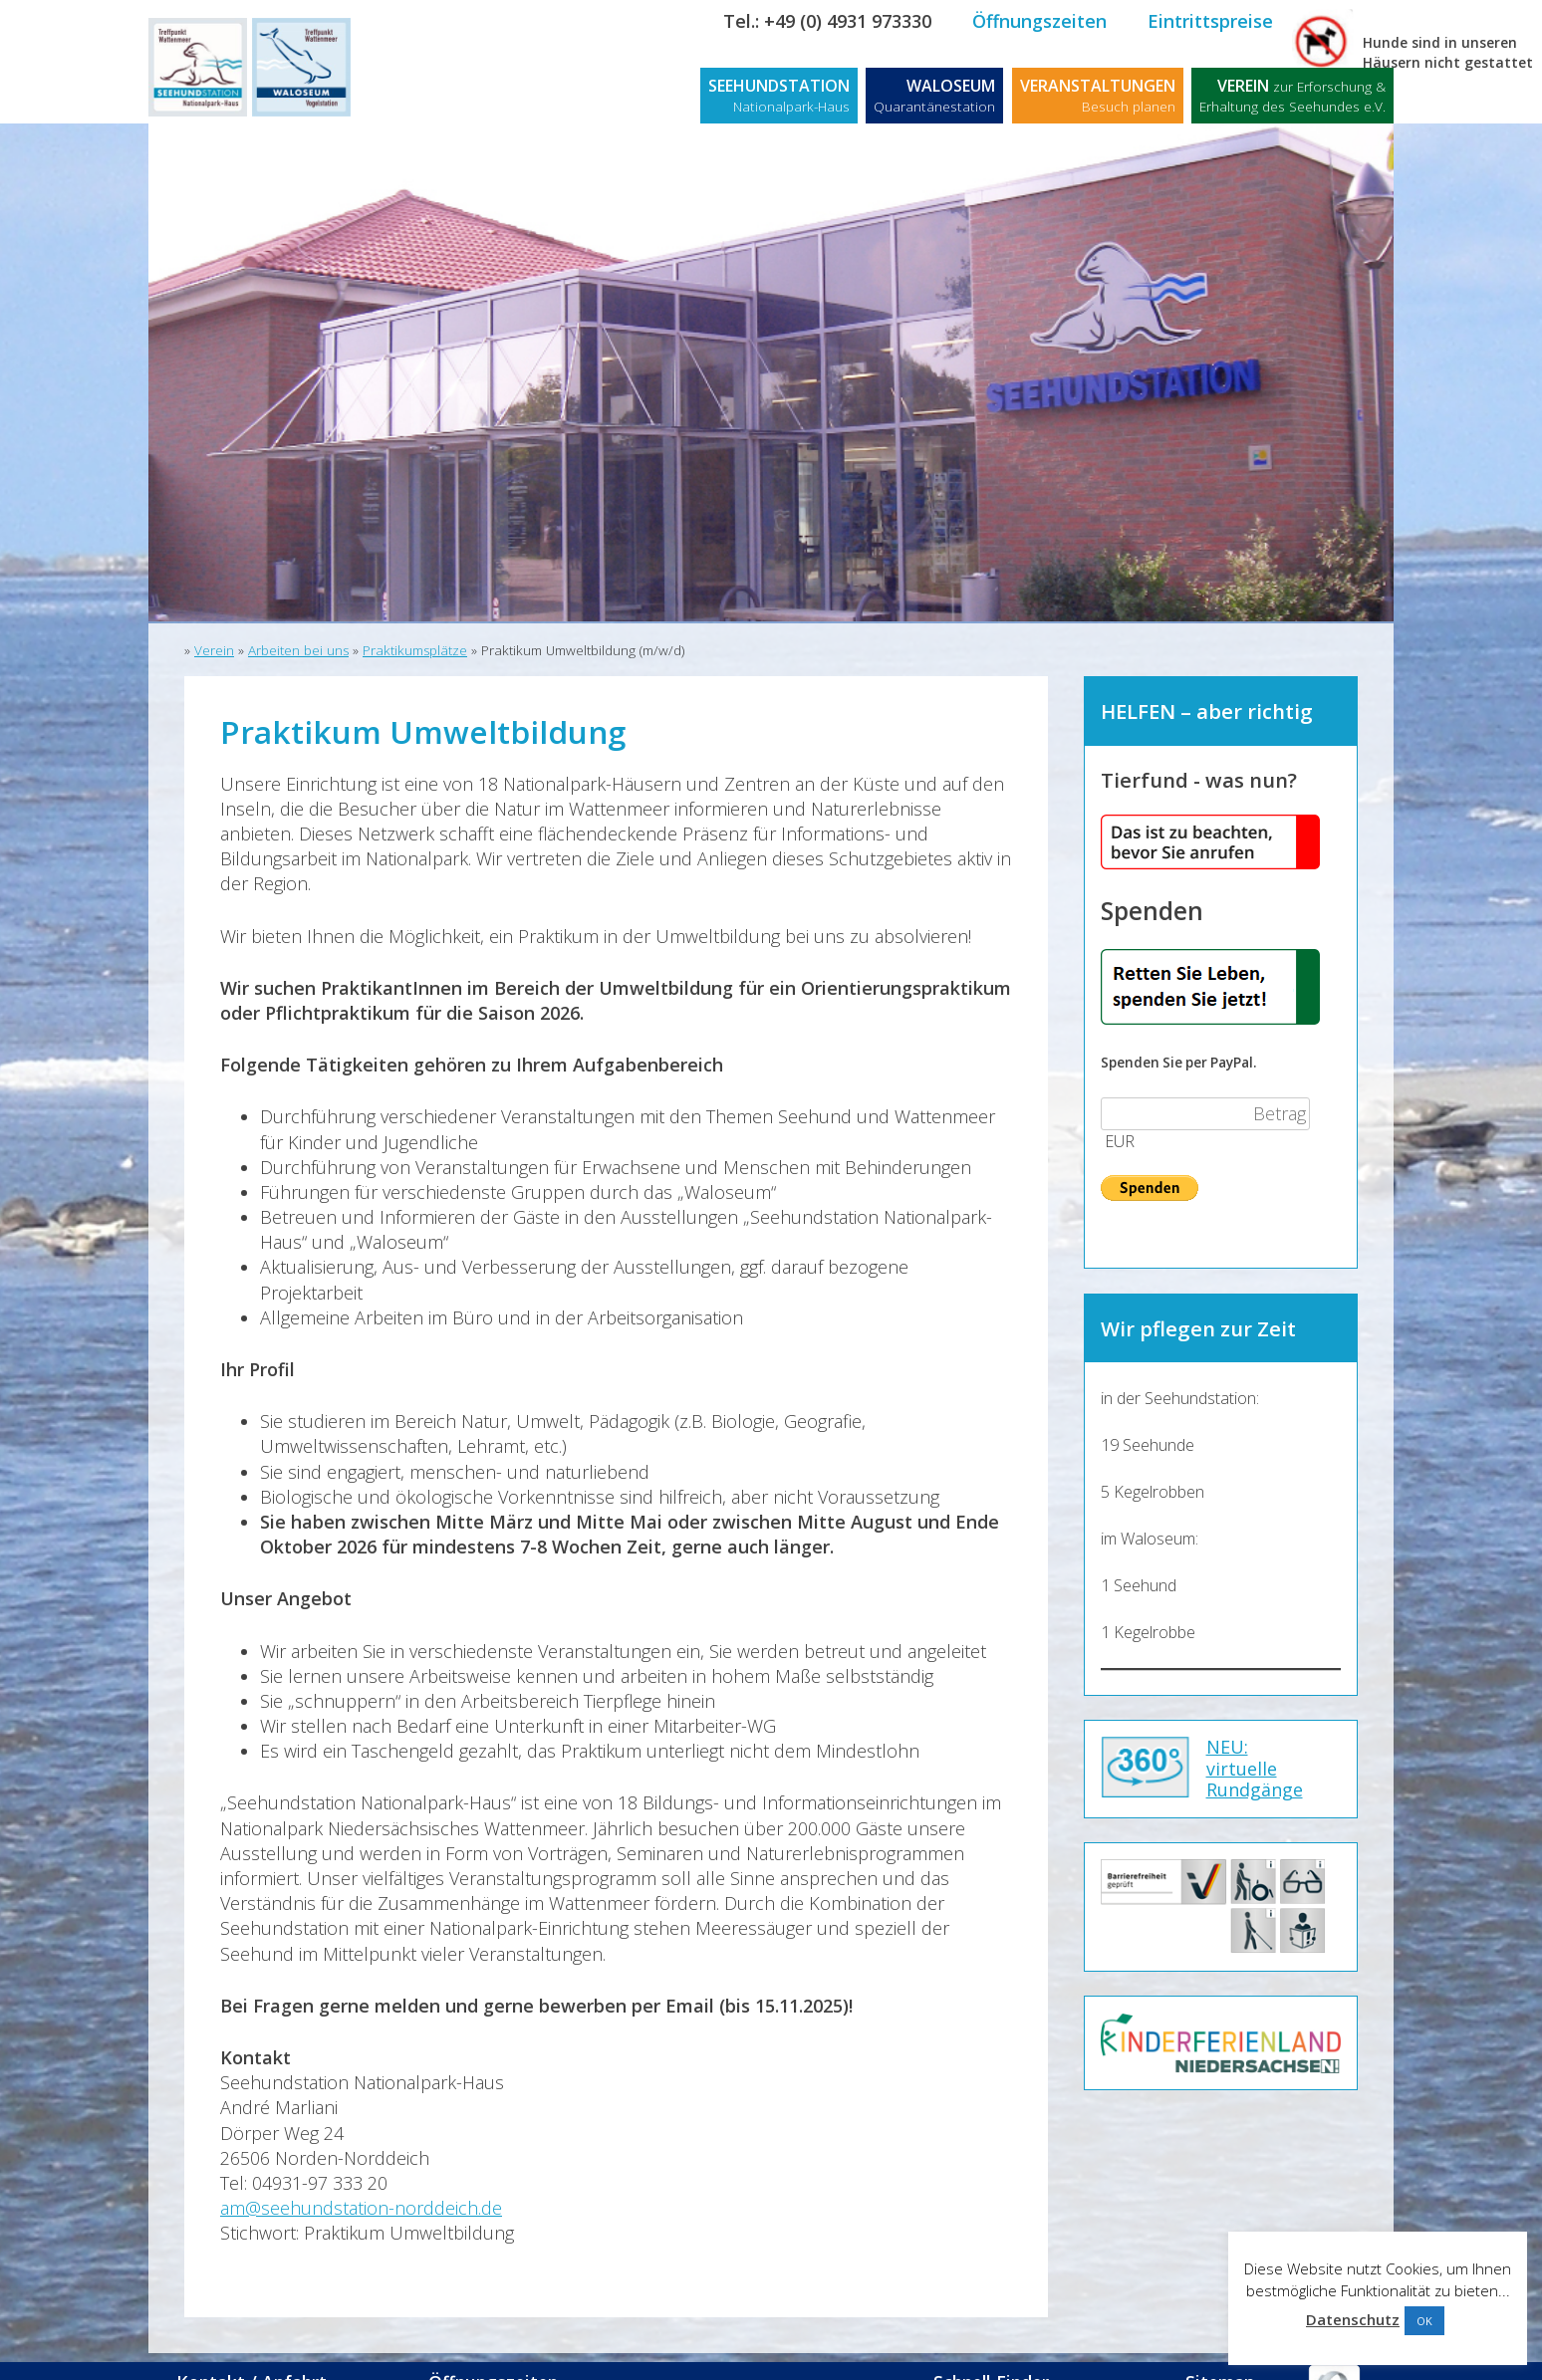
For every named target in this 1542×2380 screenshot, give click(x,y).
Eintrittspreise (1210, 21)
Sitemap (1220, 2357)
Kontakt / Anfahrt (265, 2357)
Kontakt (1349, 21)
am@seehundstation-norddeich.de (361, 2208)
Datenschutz (1353, 2319)
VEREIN (1292, 95)
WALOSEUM (934, 95)
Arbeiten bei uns (298, 650)
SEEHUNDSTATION (779, 95)
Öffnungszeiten (1039, 21)
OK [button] (1424, 2320)
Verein (214, 650)
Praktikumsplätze (415, 650)
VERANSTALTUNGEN (1097, 95)
